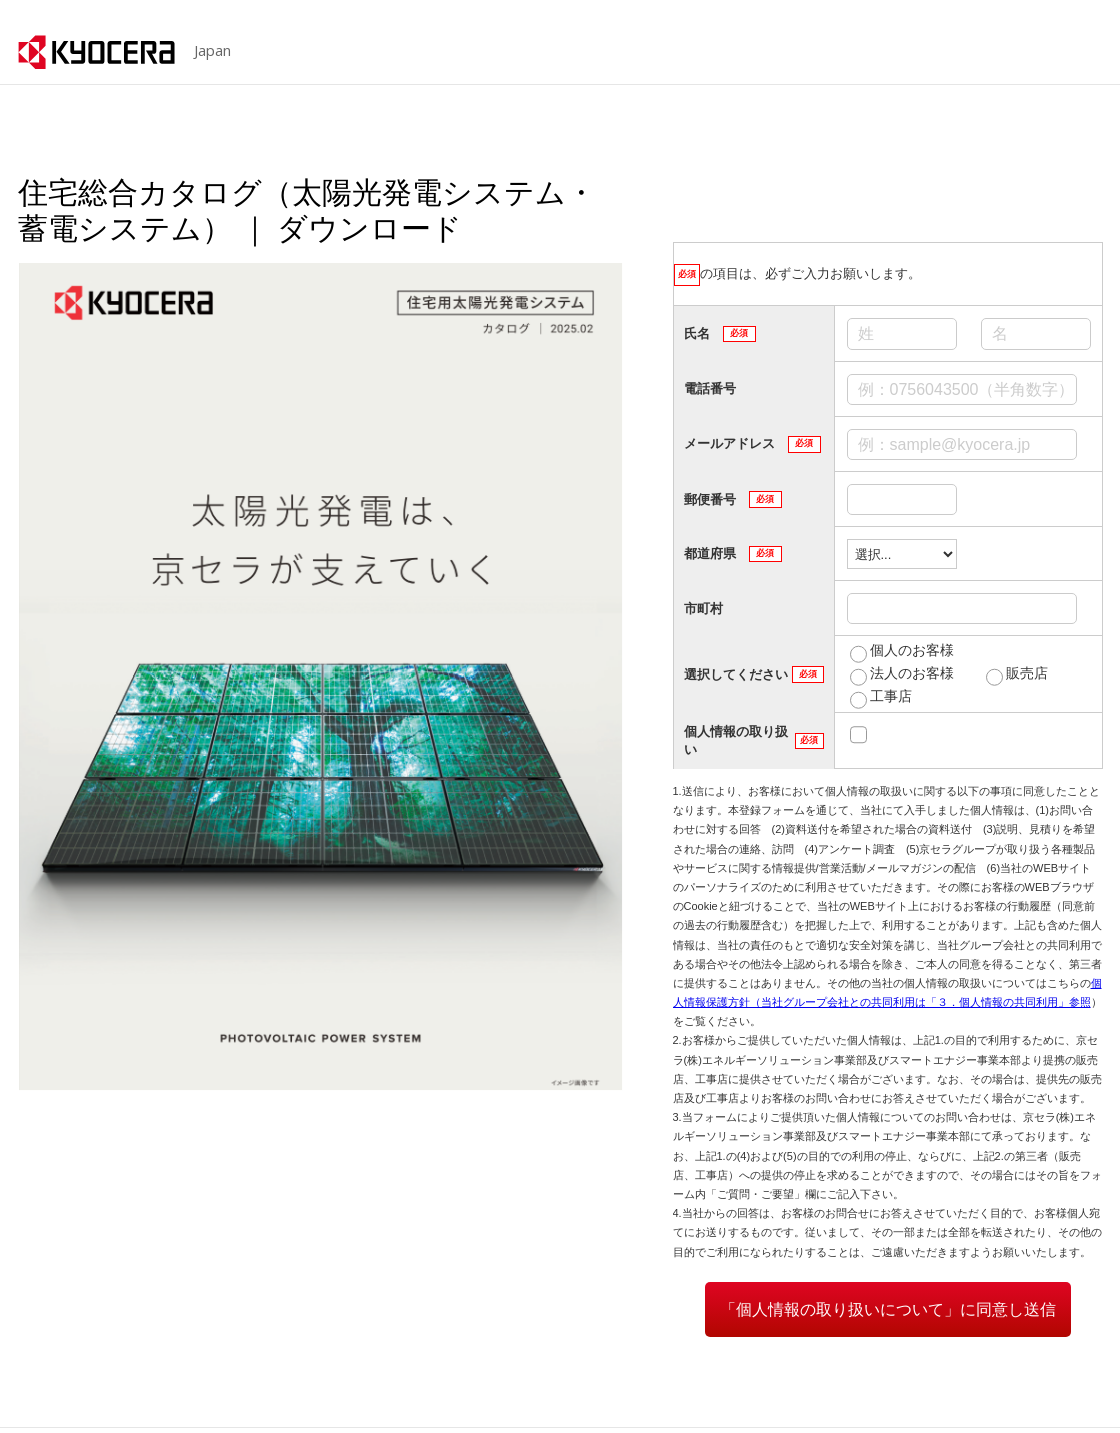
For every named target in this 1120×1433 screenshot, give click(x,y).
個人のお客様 (912, 650)
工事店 (891, 696)
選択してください (754, 674)
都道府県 (733, 554)
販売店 (1027, 673)
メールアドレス (752, 444)
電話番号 (710, 388)
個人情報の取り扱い (754, 740)
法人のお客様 (912, 673)
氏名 (720, 334)
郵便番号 (733, 499)
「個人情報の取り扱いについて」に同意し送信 (888, 1309)
